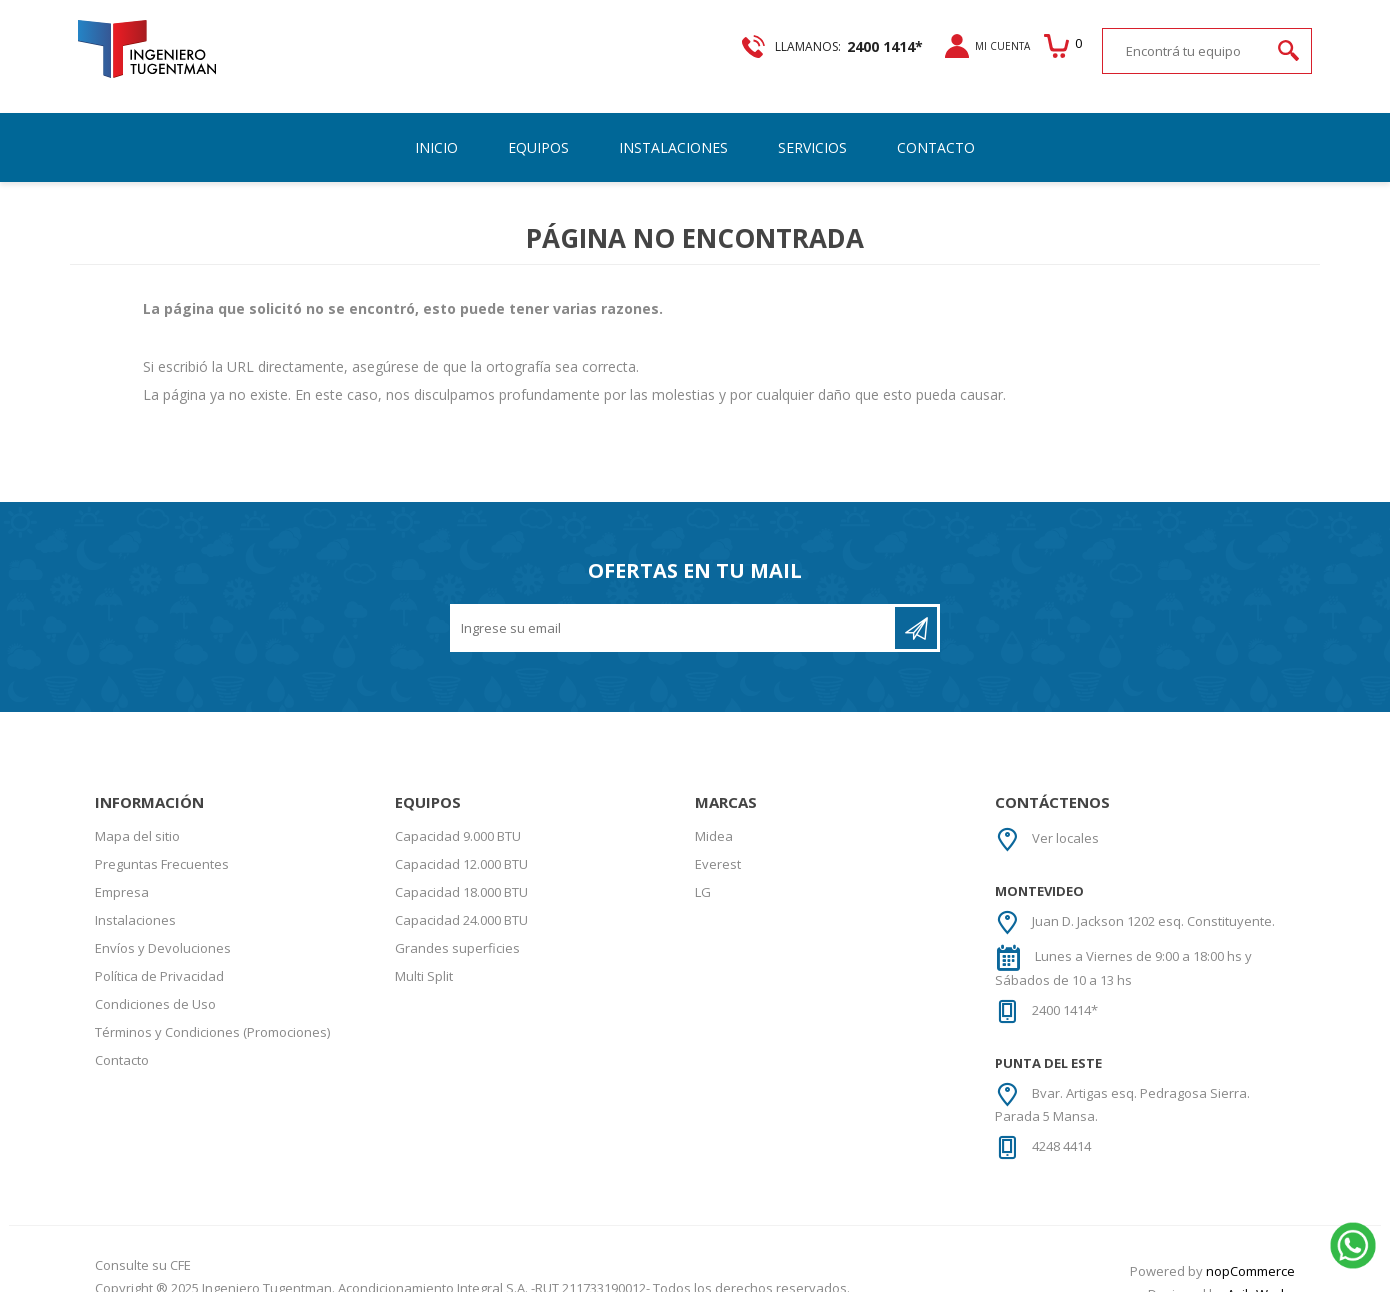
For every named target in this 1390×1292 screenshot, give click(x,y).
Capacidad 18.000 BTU (461, 875)
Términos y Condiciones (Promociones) (212, 1015)
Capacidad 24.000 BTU (461, 903)
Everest (718, 847)
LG (703, 875)
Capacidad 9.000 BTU (458, 819)
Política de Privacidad (159, 959)
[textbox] (1187, 50)
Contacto (122, 1043)
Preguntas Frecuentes (162, 847)
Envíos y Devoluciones (163, 931)
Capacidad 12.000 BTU (461, 847)
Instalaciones (135, 903)
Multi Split (424, 959)
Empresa (122, 875)
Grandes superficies (457, 931)
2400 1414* (1065, 993)
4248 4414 (1061, 1129)
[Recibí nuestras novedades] (674, 611)
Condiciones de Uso (155, 987)
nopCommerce (1250, 1254)
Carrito (1059, 46)
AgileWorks (1261, 1277)
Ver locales (1065, 821)
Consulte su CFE (143, 1248)
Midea (714, 819)
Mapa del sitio (137, 819)
